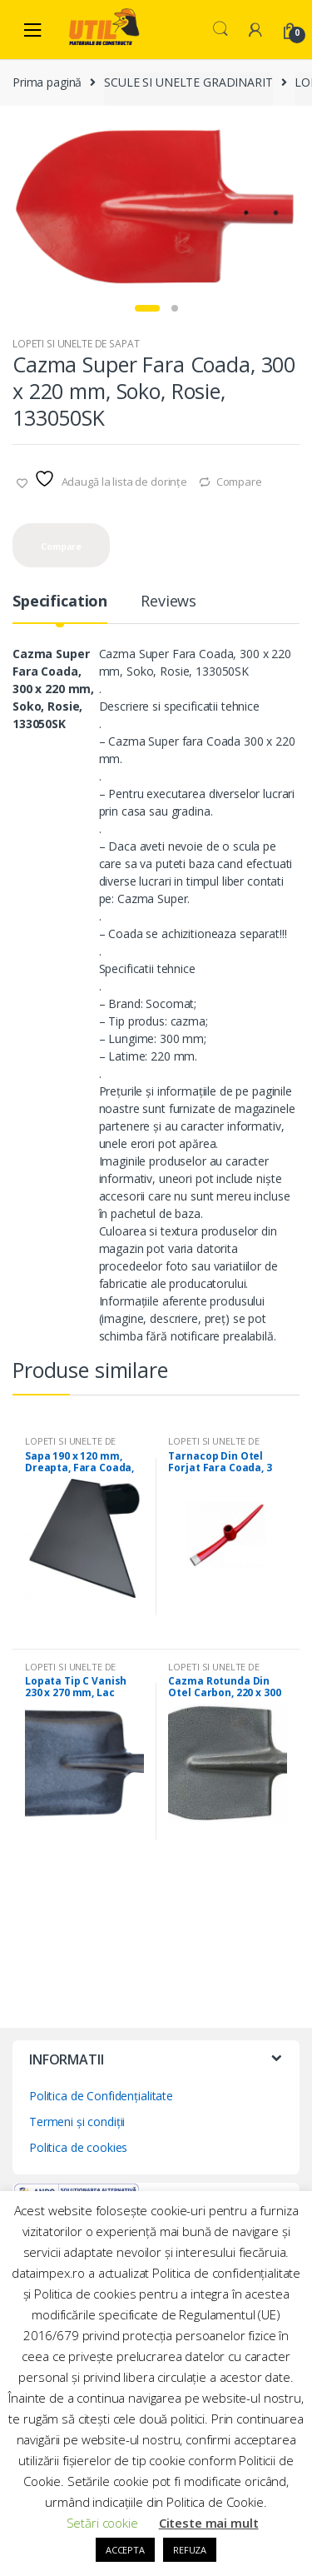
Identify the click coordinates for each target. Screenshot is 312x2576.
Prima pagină (47, 82)
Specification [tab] (59, 604)
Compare (239, 483)
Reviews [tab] (168, 604)
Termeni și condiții (77, 2123)
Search (220, 29)
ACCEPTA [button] (125, 2550)
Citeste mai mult (209, 2522)
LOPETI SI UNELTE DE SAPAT (76, 345)
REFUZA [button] (189, 2550)
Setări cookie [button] (102, 2522)
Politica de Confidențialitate (101, 2097)
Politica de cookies (78, 2149)
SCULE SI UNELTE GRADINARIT (188, 82)
